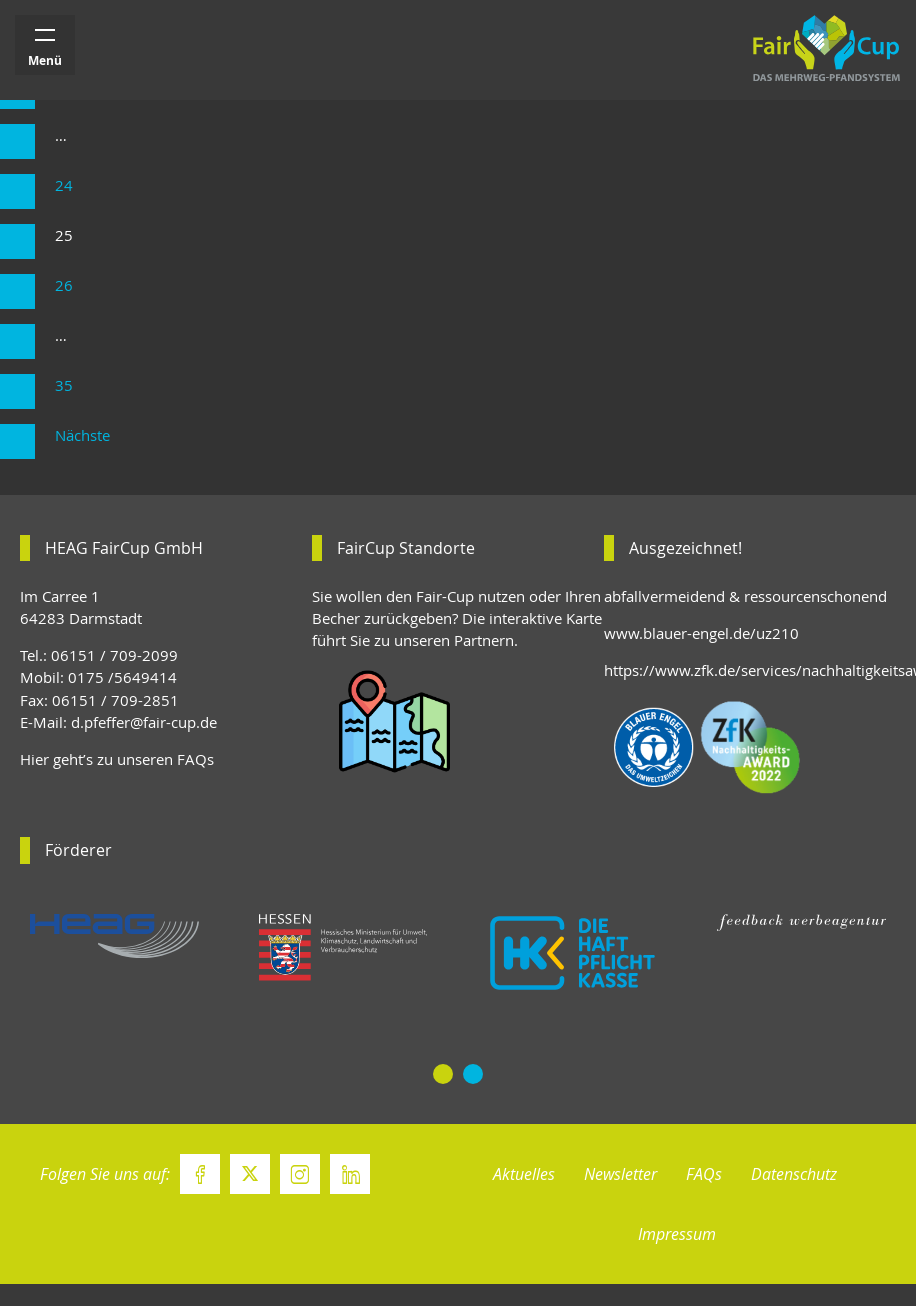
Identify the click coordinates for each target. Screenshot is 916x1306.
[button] (443, 1074)
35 (64, 385)
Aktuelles (524, 1174)
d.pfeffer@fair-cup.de (144, 722)
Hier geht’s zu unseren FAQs (117, 759)
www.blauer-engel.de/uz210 (701, 633)
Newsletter (620, 1174)
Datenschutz (794, 1174)
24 (64, 185)
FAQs (704, 1174)
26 (64, 285)
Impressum (677, 1234)
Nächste (82, 435)
